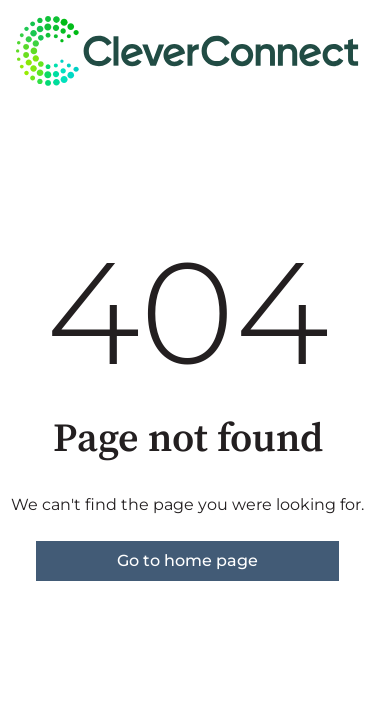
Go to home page (187, 560)
